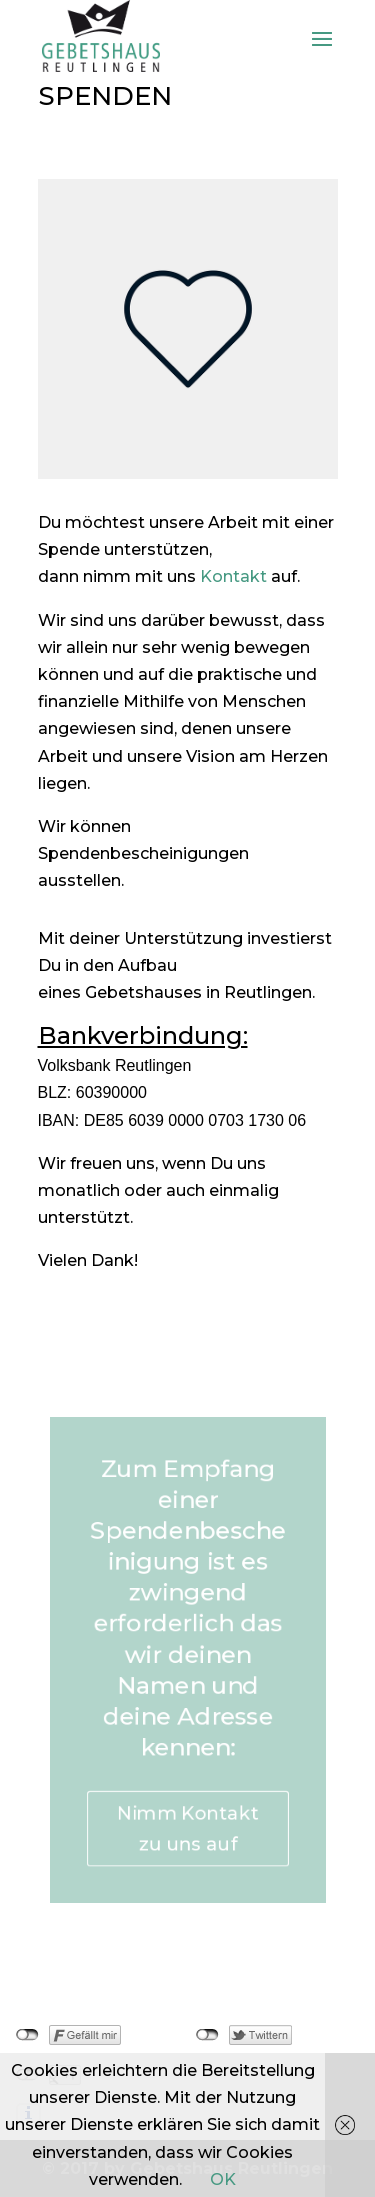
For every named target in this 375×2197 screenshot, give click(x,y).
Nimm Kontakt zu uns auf (188, 1838)
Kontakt (233, 576)
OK (223, 2179)
